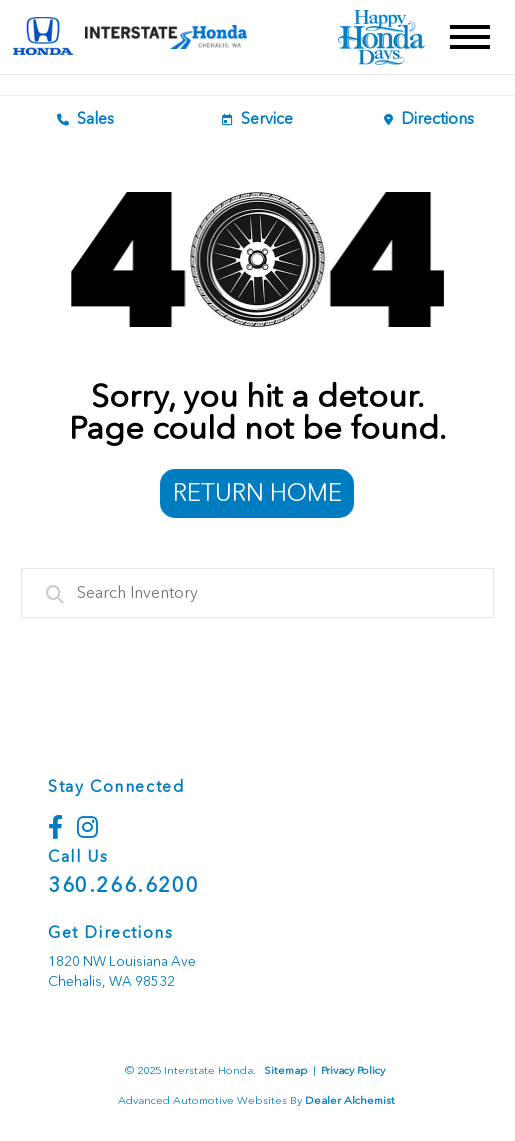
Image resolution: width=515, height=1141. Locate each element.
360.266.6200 (123, 885)
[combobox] (258, 593)
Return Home (257, 492)
